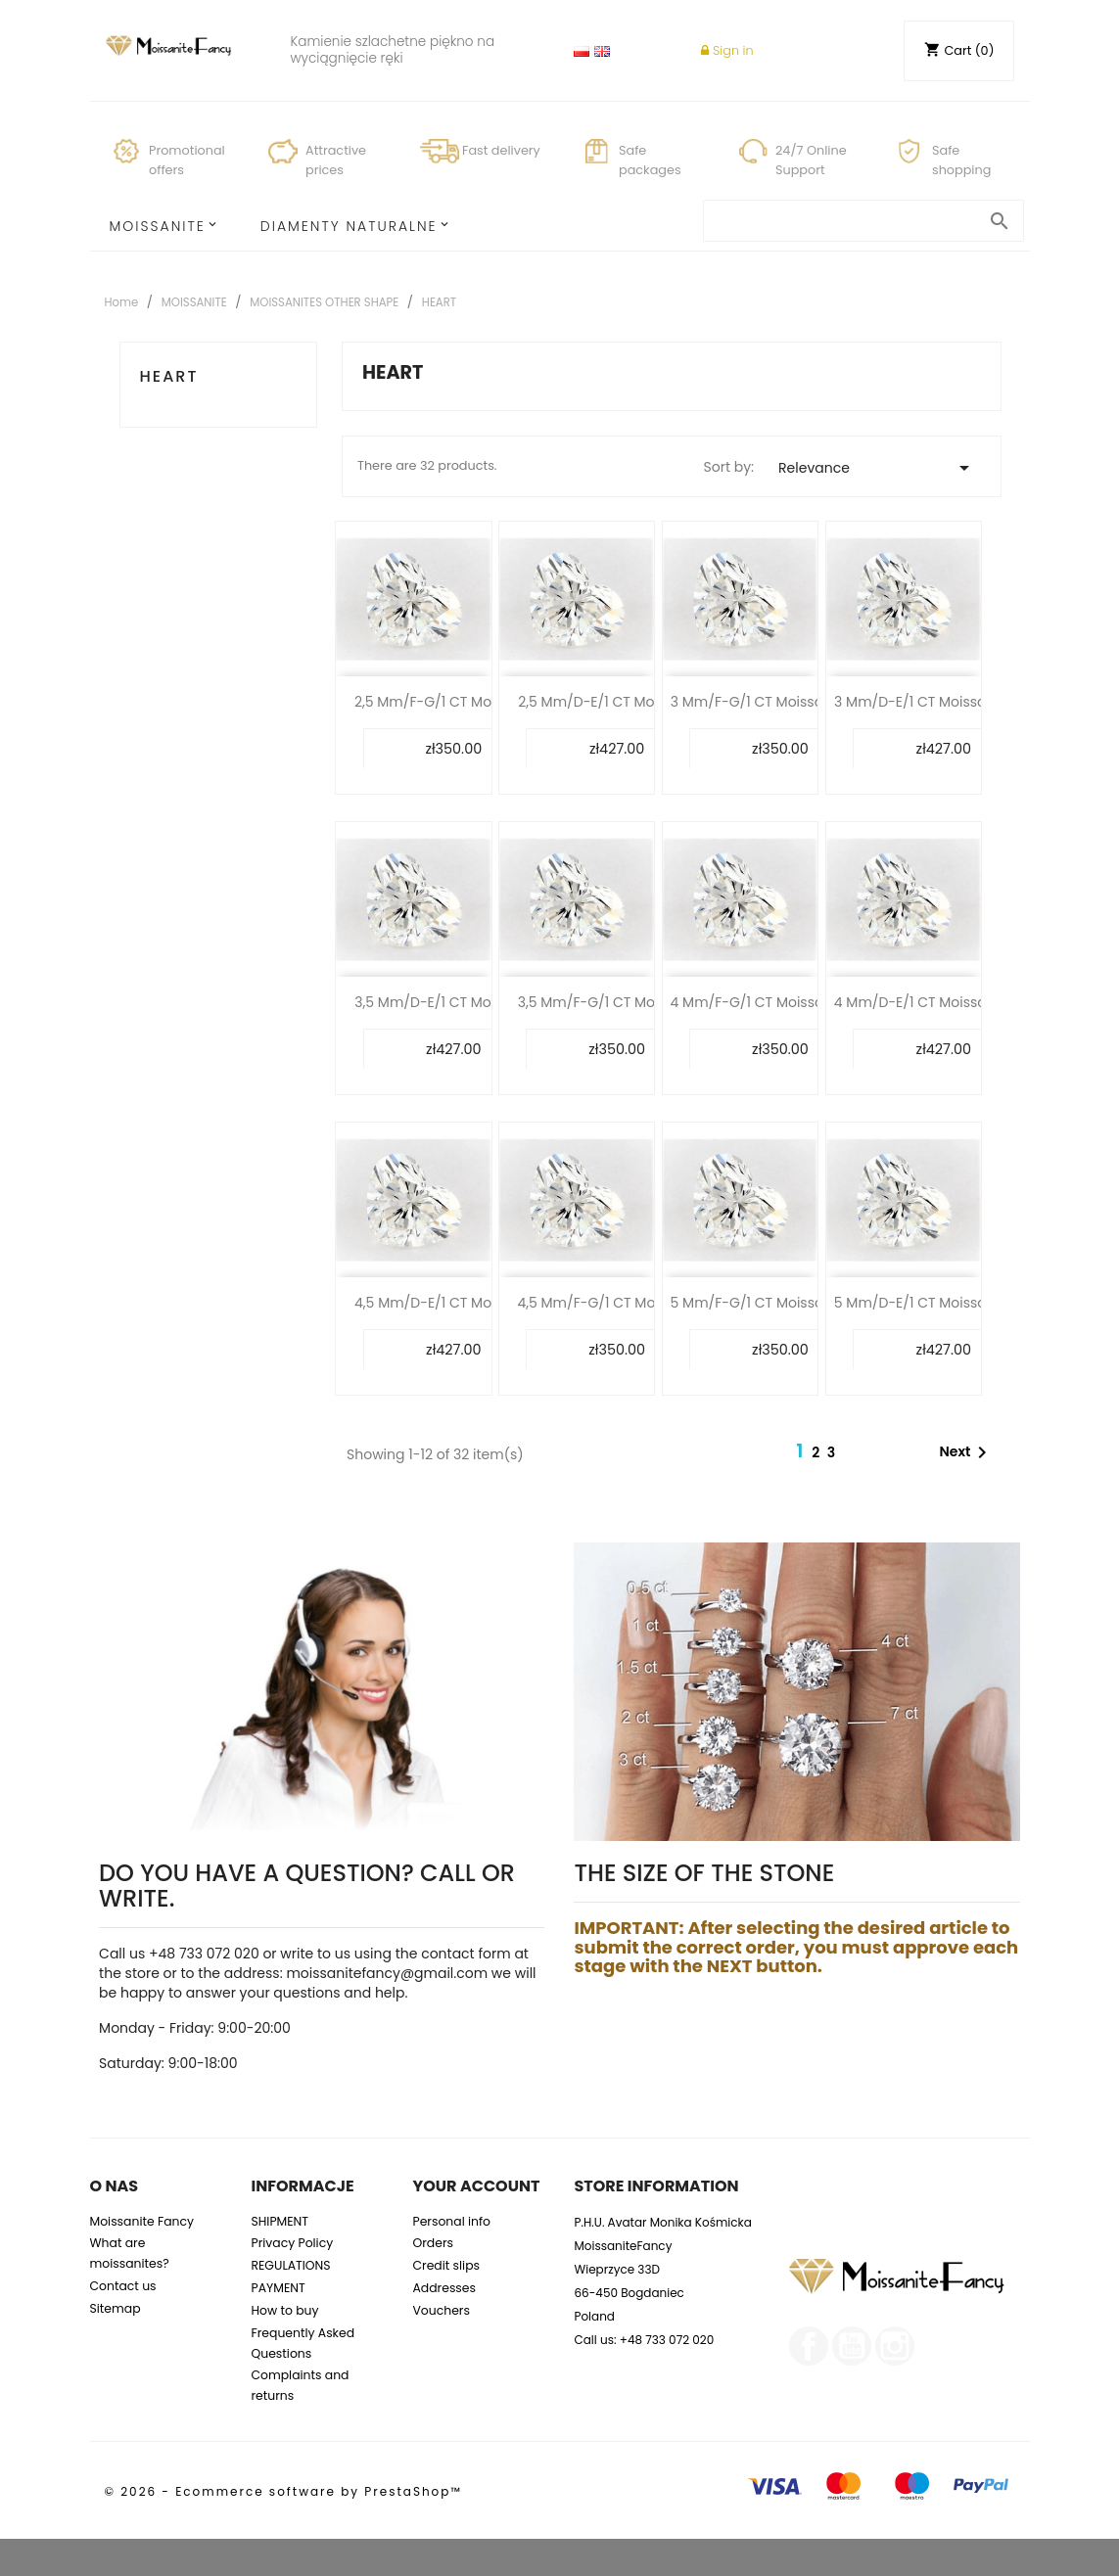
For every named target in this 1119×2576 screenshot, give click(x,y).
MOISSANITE (158, 226)
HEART (169, 376)
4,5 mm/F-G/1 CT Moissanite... (616, 1302)
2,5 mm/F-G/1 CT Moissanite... (453, 702)
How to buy (284, 2310)
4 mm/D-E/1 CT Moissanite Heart (943, 1002)
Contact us (123, 2285)
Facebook (808, 2346)
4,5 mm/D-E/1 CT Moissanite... (453, 1302)
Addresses (444, 2287)
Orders (432, 2242)
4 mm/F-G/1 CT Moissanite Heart (781, 1002)
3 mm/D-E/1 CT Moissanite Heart (943, 702)
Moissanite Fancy (142, 2221)
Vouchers (440, 2310)
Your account (475, 2186)
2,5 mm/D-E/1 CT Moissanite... (617, 702)
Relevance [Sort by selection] (877, 468)
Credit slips (446, 2265)
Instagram (894, 2346)
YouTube (851, 2346)
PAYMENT (277, 2287)
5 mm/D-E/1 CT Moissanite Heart (943, 1302)
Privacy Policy (292, 2242)
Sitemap (115, 2308)
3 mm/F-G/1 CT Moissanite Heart (780, 702)
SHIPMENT (279, 2221)
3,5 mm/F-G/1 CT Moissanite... (617, 1002)
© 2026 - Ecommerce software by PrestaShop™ (283, 2491)
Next (967, 1452)
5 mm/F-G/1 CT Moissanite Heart (781, 1302)
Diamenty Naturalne (349, 226)
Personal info (451, 2221)
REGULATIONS (290, 2265)
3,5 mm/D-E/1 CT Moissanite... (453, 1002)
